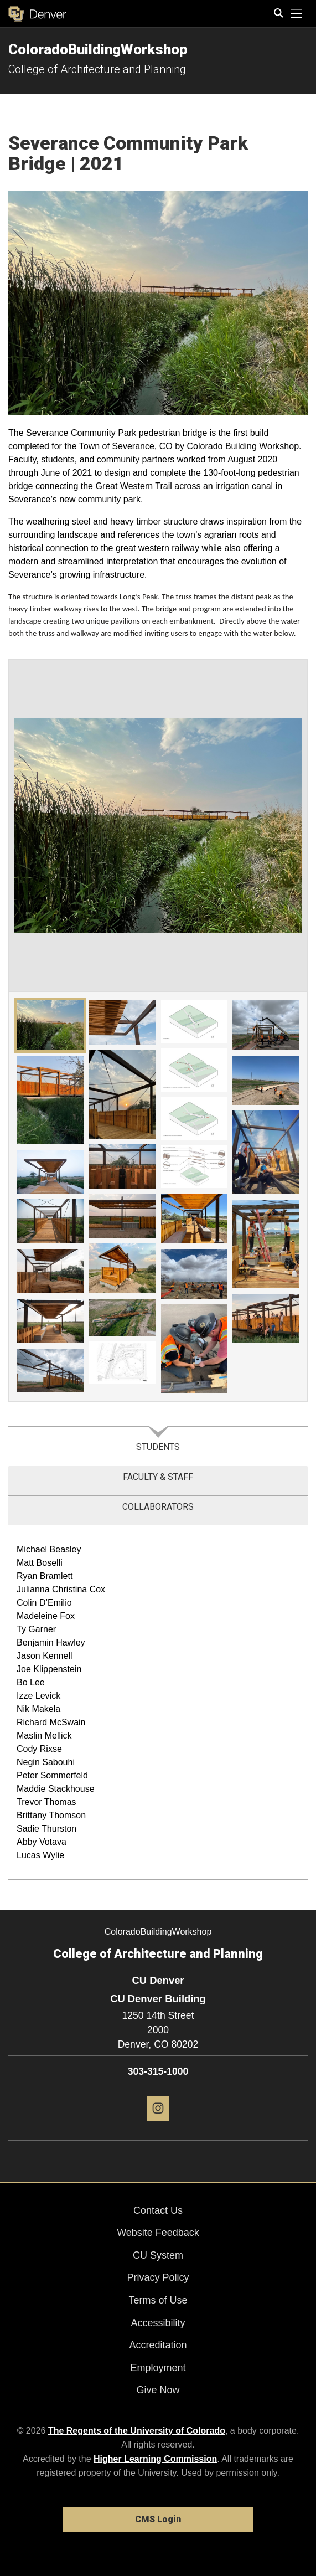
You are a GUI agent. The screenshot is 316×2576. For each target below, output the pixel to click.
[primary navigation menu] (297, 14)
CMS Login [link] (158, 2519)
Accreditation (158, 2345)
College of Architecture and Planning (97, 69)
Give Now (157, 2389)
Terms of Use (157, 2300)
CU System (158, 2255)
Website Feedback (158, 2232)
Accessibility (158, 2322)
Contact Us (158, 2210)
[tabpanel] (158, 1702)
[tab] (158, 1446)
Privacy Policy (158, 2277)
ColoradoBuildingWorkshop (98, 49)
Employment (157, 2367)
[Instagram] (158, 2125)
